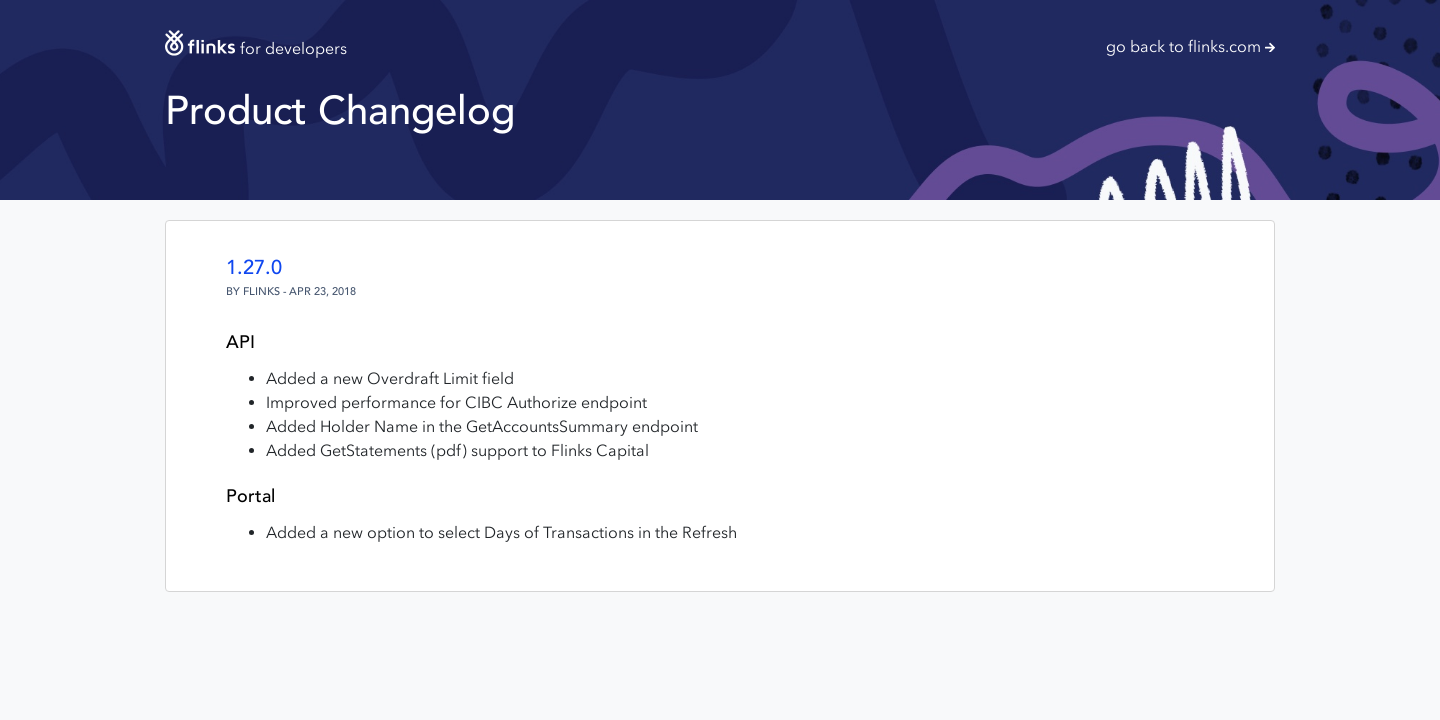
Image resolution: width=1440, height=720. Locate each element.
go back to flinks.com (1190, 46)
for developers (256, 48)
